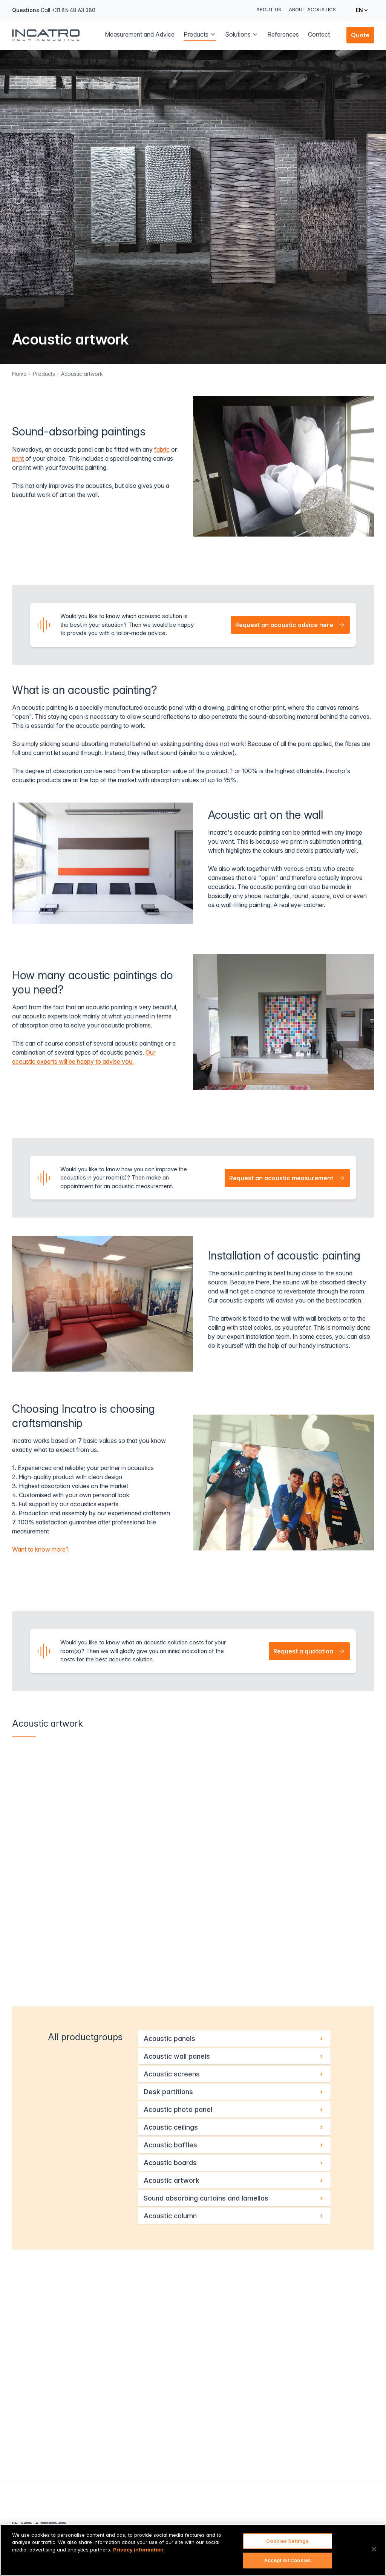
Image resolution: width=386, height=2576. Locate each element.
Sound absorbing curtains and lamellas (234, 2198)
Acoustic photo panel (234, 2109)
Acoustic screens (234, 2074)
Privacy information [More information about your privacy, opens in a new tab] (138, 2550)
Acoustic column (234, 2216)
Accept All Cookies (287, 2560)
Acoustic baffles (234, 2145)
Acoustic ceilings (234, 2127)
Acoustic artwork (82, 374)
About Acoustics (312, 9)
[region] (193, 2550)
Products (44, 374)
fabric (162, 449)
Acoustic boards (234, 2163)
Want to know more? (40, 1549)
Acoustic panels (234, 2038)
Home (19, 374)
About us (268, 9)
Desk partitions (234, 2092)
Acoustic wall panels (234, 2056)
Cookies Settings (287, 2541)
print (18, 458)
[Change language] (362, 10)
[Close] (374, 2549)
